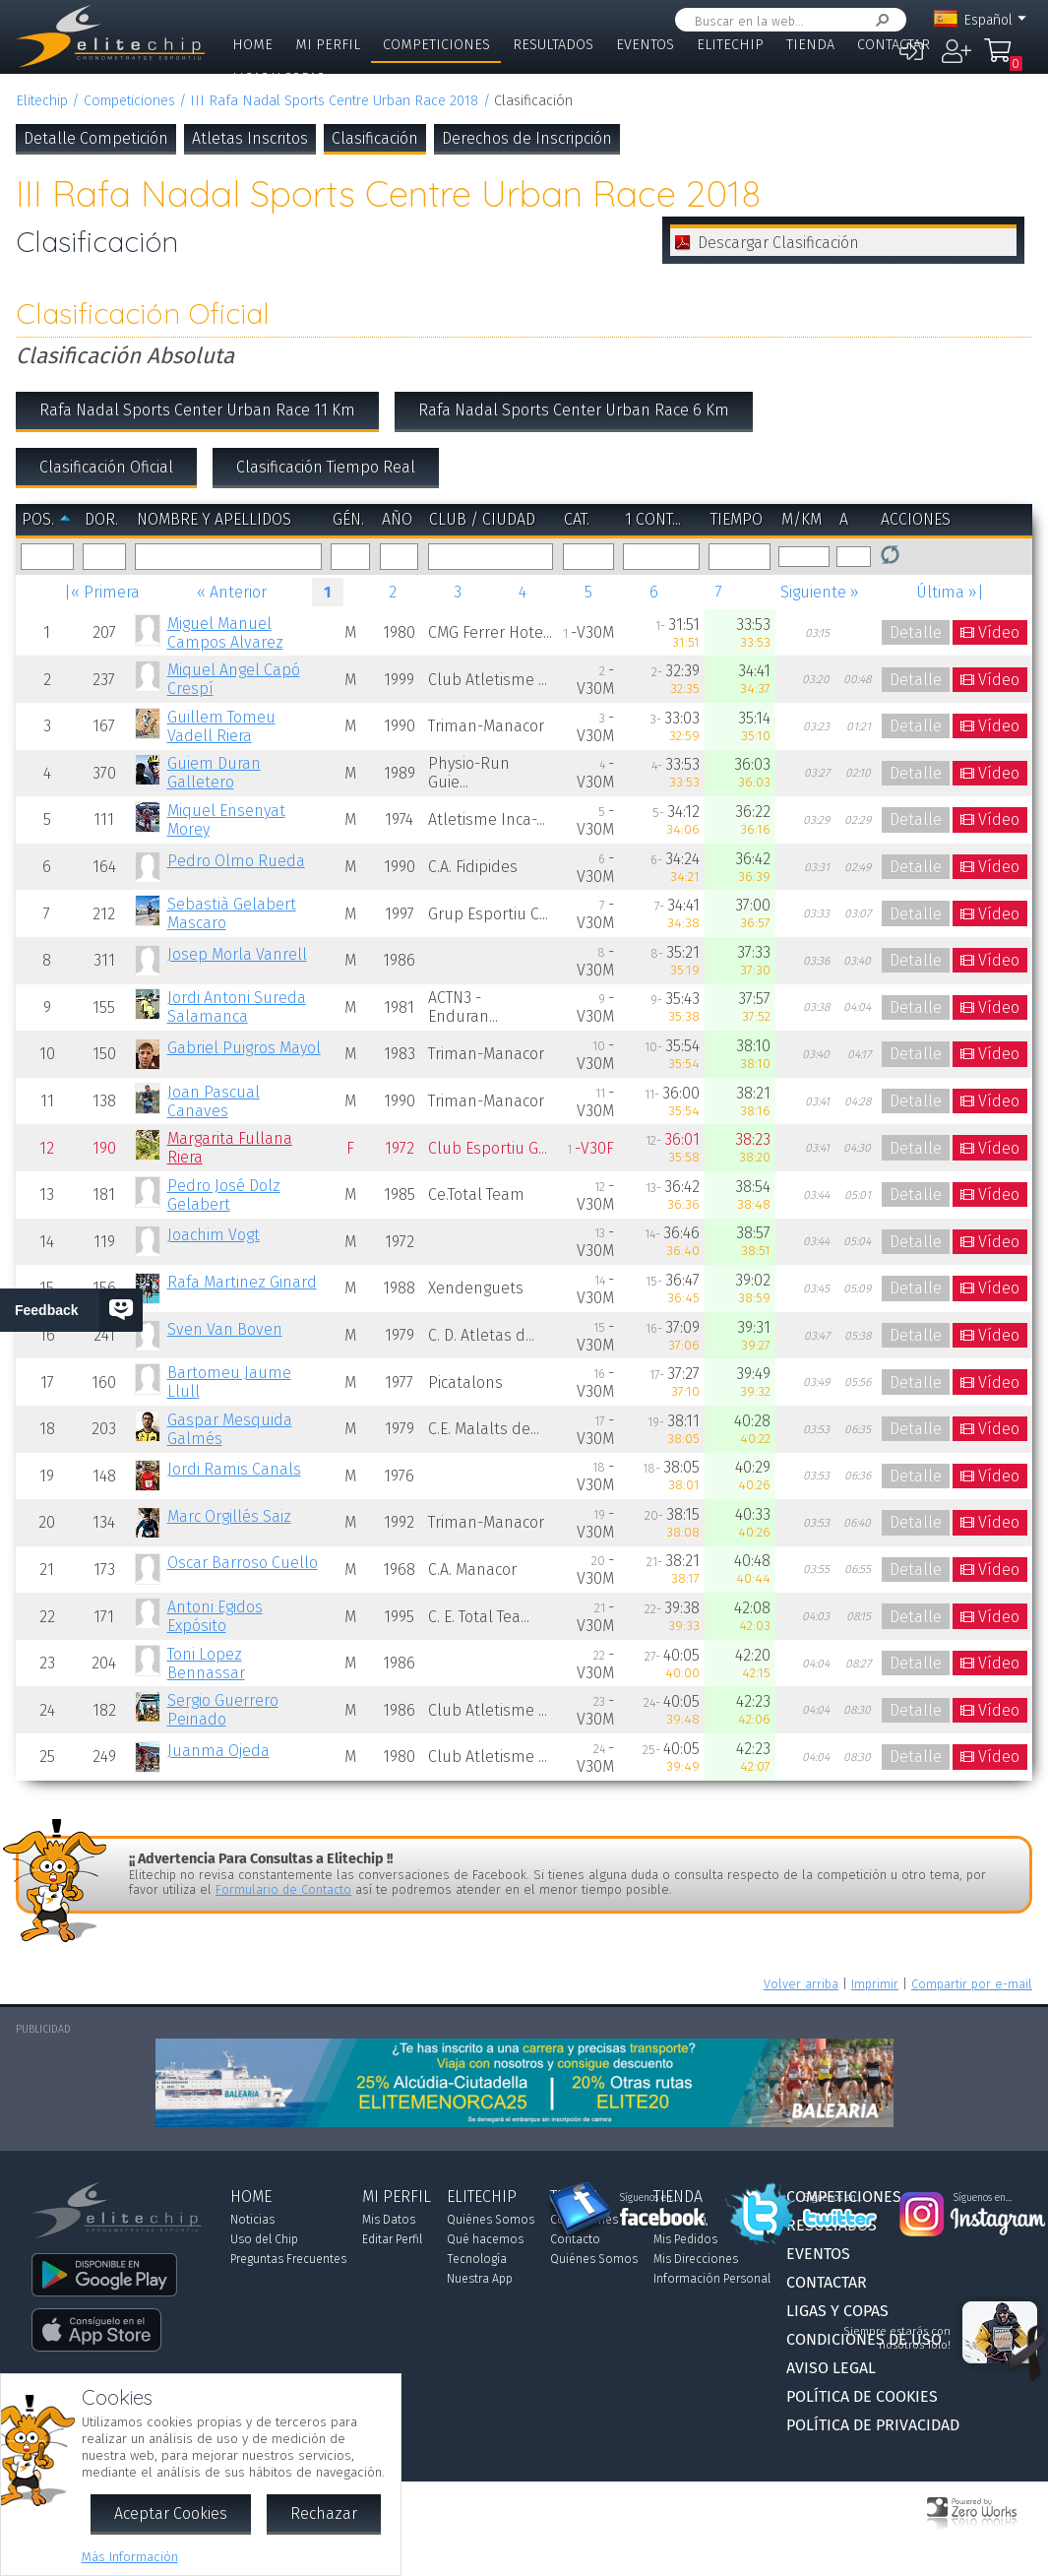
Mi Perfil (327, 44)
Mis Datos (388, 2220)
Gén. (348, 519)
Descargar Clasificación (778, 242)
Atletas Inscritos (250, 138)
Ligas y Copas (278, 78)
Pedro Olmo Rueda (236, 860)
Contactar (893, 44)
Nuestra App (480, 2279)
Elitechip (730, 44)
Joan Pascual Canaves (213, 1101)
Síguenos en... (649, 2198)
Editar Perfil (392, 2239)
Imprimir (874, 1984)
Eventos (645, 44)
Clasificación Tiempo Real (325, 467)
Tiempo (736, 519)
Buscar (879, 20)
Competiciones (436, 44)
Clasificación (375, 138)
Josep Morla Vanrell (237, 954)
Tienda (810, 44)
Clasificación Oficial (106, 467)
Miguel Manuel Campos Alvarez (225, 633)
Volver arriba (801, 1984)
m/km (801, 519)
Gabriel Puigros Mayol (244, 1047)
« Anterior (232, 592)
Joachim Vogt (213, 1234)
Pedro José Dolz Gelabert (223, 1195)
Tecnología (477, 2259)
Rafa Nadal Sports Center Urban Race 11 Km (197, 410)
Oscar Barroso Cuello (242, 1562)
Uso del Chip (264, 2239)
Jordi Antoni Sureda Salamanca (236, 1007)
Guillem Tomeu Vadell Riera (221, 726)
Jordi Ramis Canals (234, 1469)
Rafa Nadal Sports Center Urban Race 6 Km (573, 410)
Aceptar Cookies (170, 2513)
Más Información (130, 2556)
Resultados (553, 44)
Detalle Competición (96, 138)
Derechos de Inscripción (527, 138)
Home (252, 44)
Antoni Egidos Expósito (215, 1616)
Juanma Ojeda (218, 1750)
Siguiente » (819, 592)
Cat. (576, 519)
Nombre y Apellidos (214, 519)
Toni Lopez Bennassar (206, 1663)
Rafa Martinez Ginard (242, 1282)
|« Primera (102, 592)
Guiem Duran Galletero (214, 772)
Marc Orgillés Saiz (229, 1516)
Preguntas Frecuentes (288, 2259)
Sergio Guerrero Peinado (222, 1709)
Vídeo (998, 632)
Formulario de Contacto (283, 1889)
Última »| (950, 592)
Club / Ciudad (482, 519)
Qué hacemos (485, 2239)
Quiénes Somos (490, 2220)
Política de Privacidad (872, 2425)
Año (397, 519)
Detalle (916, 632)
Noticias (252, 2220)
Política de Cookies (862, 2396)
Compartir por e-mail (971, 1984)
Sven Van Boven (224, 1329)
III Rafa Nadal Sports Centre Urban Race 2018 (334, 101)
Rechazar (323, 2513)
